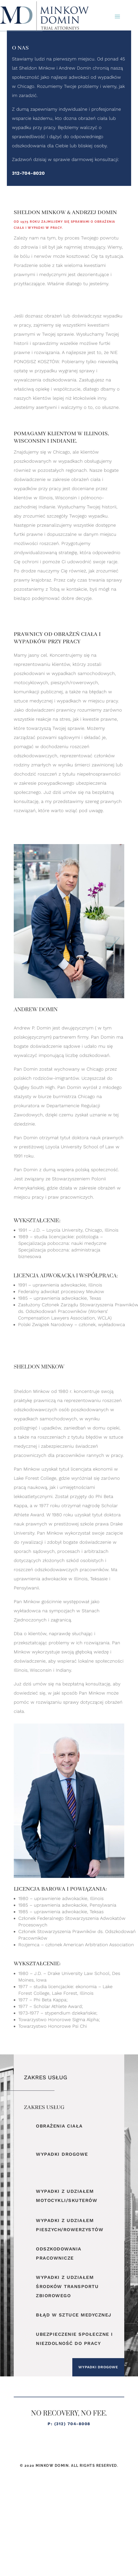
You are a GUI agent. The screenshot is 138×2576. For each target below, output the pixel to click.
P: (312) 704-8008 (69, 2423)
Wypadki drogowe (98, 2367)
